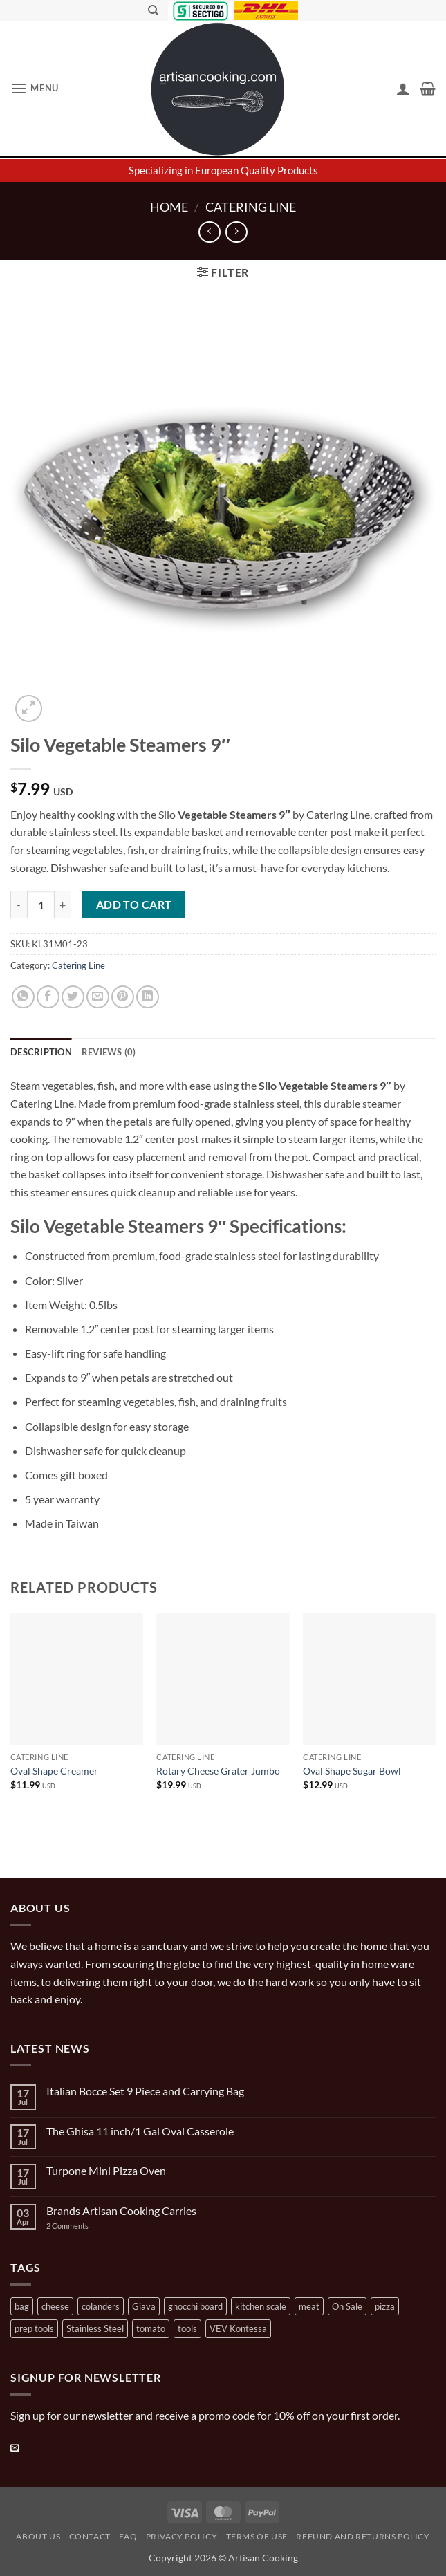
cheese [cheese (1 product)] (55, 2306)
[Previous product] (236, 232)
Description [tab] (41, 1051)
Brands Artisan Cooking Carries (121, 2210)
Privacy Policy (182, 2536)
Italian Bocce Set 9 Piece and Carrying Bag (145, 2090)
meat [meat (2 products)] (309, 2306)
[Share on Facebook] (48, 996)
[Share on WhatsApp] (23, 996)
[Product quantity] (41, 904)
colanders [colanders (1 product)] (101, 2306)
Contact (90, 2536)
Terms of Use (257, 2536)
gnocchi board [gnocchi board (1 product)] (195, 2306)
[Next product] (209, 232)
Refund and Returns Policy (362, 2536)
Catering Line (250, 206)
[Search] (153, 10)
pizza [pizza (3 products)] (385, 2306)
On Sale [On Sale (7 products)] (347, 2306)
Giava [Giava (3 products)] (144, 2306)
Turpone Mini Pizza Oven (106, 2170)
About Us (38, 2536)
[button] (34, 88)
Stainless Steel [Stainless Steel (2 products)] (95, 2328)
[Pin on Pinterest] (122, 996)
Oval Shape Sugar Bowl (352, 1771)
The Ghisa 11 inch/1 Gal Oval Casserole (140, 2131)
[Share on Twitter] (73, 996)
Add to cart (134, 904)
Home (169, 206)
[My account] (403, 88)
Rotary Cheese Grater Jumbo (218, 1771)
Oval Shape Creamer (54, 1771)
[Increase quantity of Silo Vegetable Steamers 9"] (63, 904)
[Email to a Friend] (97, 996)
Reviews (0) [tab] (109, 1051)
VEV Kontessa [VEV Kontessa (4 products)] (238, 2328)
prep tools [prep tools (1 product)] (34, 2328)
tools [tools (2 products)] (187, 2328)
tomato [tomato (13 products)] (150, 2328)
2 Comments (81, 2225)
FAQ (128, 2536)
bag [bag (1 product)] (22, 2306)
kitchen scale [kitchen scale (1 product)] (260, 2306)
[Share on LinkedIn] (147, 996)
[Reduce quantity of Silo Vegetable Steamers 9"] (18, 904)
